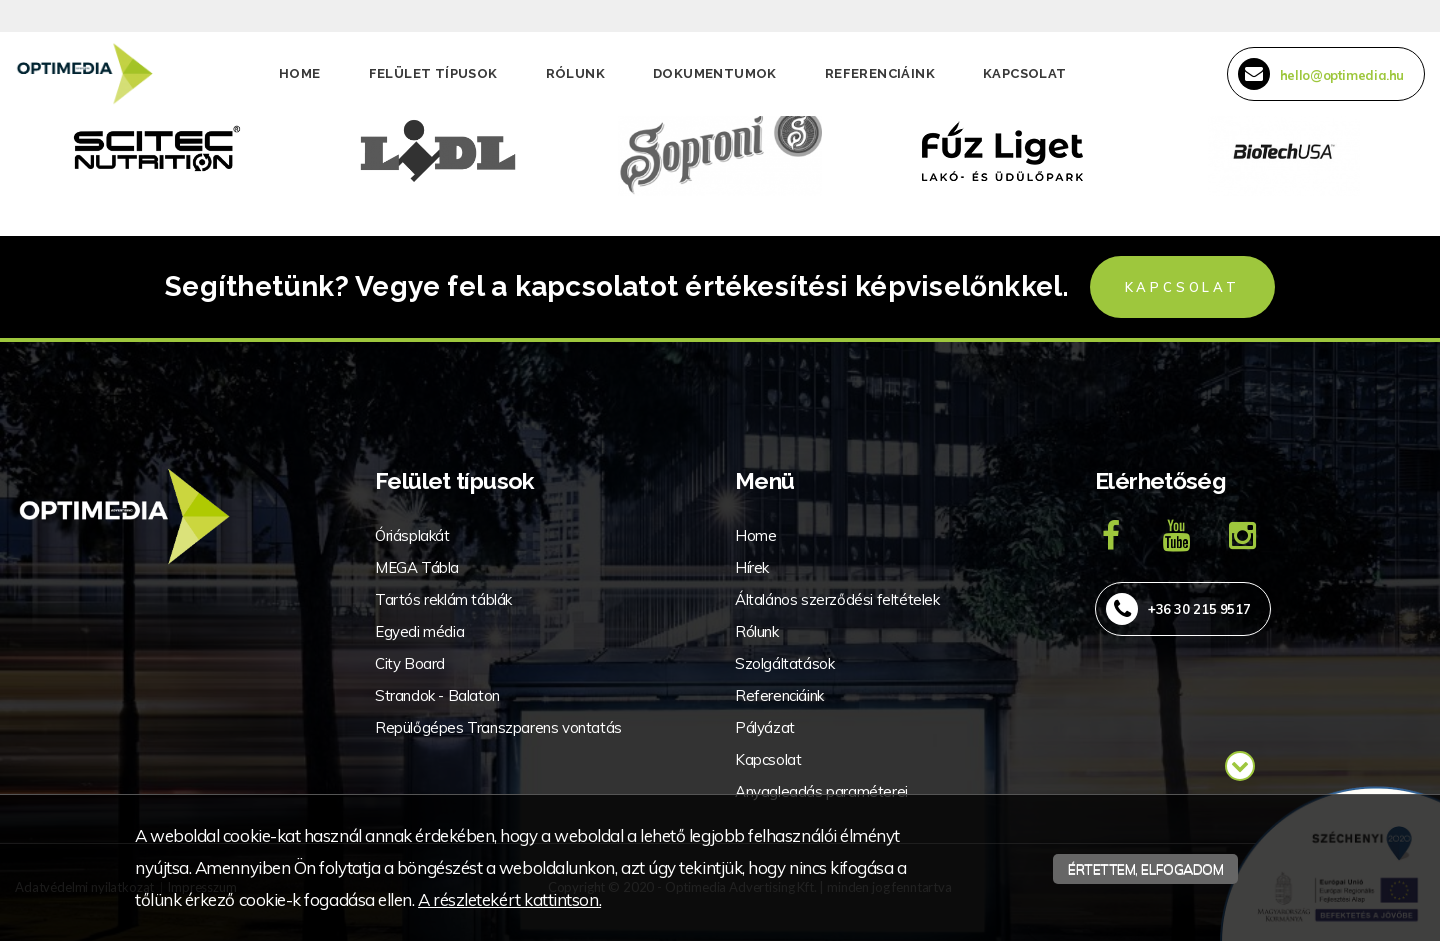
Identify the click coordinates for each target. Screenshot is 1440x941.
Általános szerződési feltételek (837, 599)
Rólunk (575, 73)
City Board (410, 663)
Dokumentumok (715, 73)
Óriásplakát (412, 535)
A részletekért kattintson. (509, 899)
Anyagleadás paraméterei (821, 791)
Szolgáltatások (784, 663)
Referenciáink (880, 73)
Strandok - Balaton (437, 695)
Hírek (752, 567)
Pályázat (765, 727)
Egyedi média (419, 631)
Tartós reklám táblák (443, 599)
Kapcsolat (1025, 73)
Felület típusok (433, 73)
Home (300, 73)
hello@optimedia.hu (1321, 74)
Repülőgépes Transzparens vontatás (498, 727)
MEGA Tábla (417, 567)
